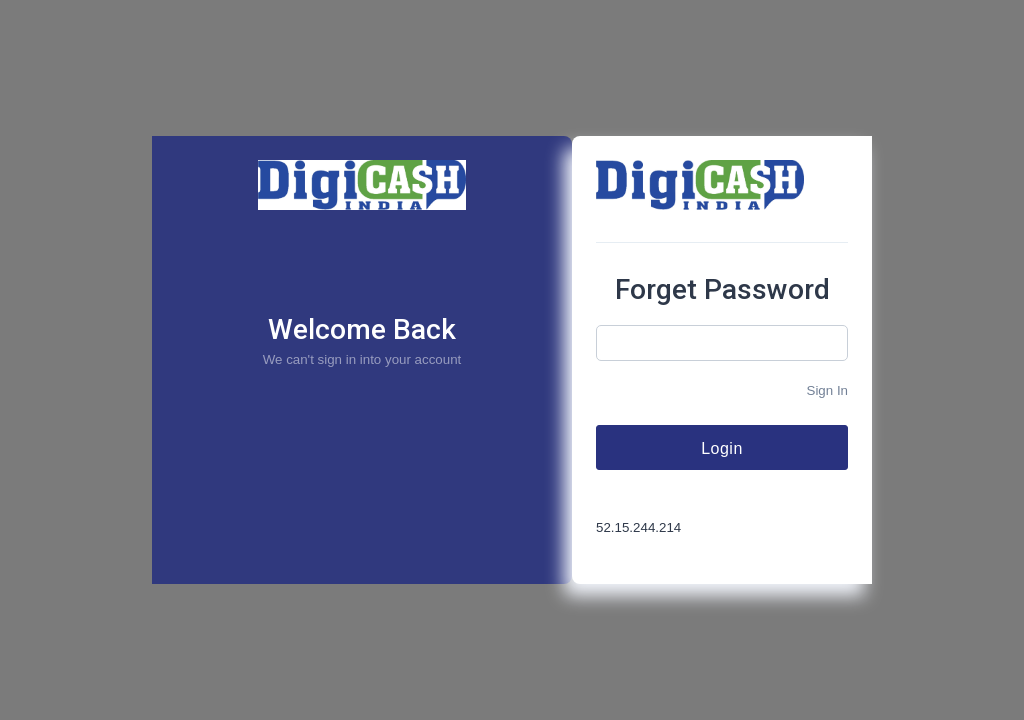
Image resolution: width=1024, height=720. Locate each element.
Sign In (828, 390)
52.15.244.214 (638, 527)
